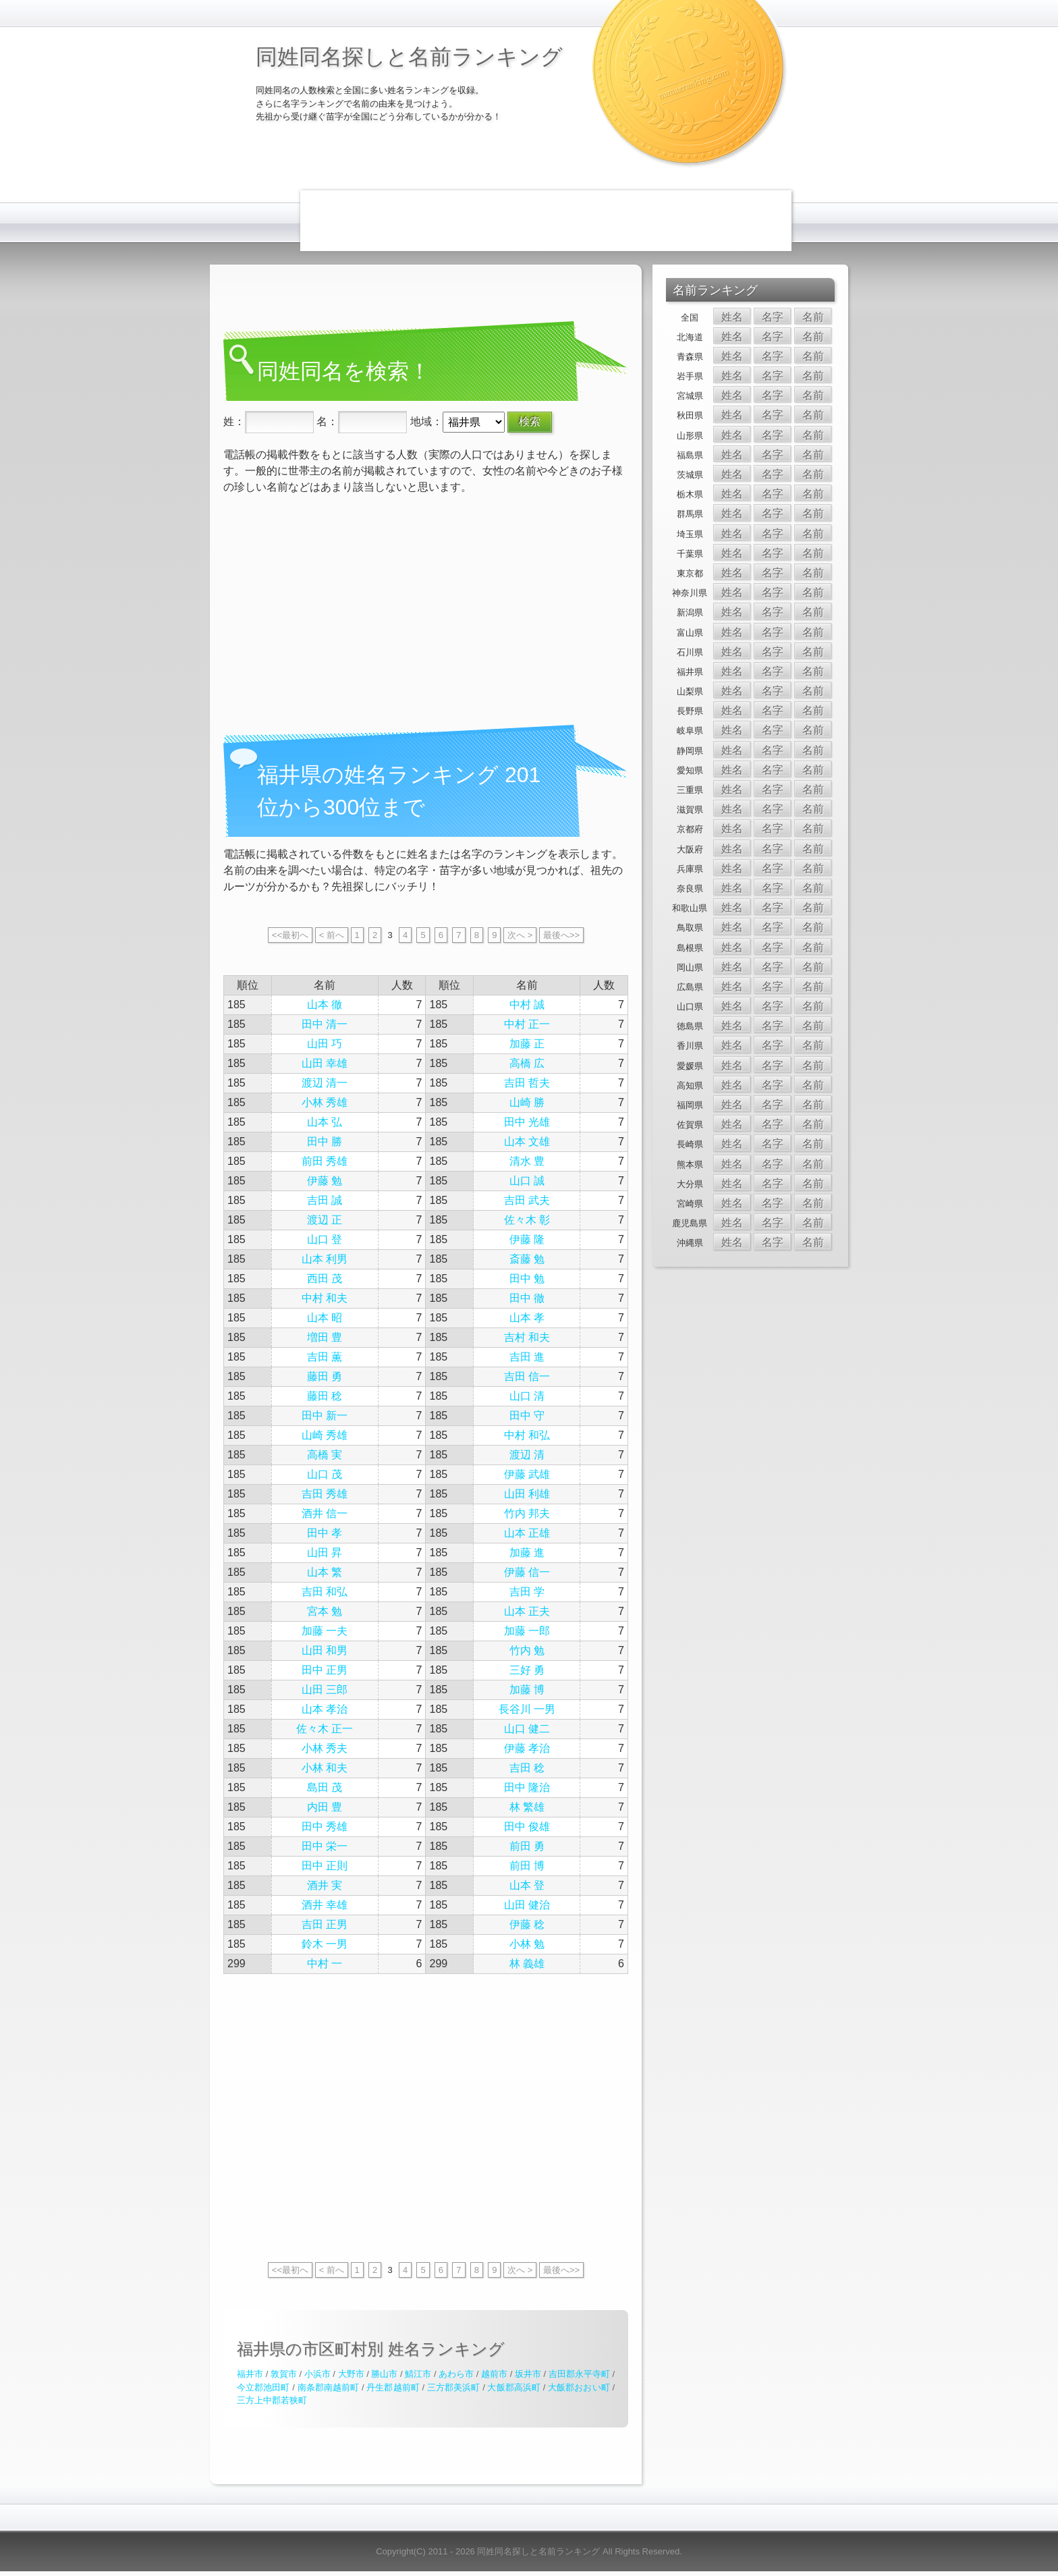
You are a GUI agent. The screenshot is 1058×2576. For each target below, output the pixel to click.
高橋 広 (527, 1063)
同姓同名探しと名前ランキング (409, 57)
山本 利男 (324, 1259)
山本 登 (527, 1885)
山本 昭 (324, 1317)
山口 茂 (324, 1474)
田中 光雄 (527, 1122)
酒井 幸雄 (324, 1905)
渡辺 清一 (324, 1083)
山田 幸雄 (324, 1063)
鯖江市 (418, 2374)
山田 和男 (324, 1650)
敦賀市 (284, 2374)
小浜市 (317, 2374)
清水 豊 (527, 1161)
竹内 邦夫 (527, 1513)
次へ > (519, 935)
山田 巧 (324, 1043)
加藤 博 (527, 1689)
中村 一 (324, 1963)
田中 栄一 (324, 1846)
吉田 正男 (324, 1924)
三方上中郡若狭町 (272, 2400)
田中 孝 (324, 1533)
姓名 (732, 317)
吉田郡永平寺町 (579, 2374)
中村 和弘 (527, 1435)
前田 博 (527, 1865)
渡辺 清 (527, 1454)
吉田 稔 (527, 1768)
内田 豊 (324, 1807)
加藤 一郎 (527, 1631)
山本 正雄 (527, 1533)
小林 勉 (527, 1944)
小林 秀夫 (324, 1748)
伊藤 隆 (527, 1239)
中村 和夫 (324, 1298)
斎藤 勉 (527, 1259)
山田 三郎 (324, 1689)
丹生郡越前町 (393, 2387)
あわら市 (456, 2374)
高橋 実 (324, 1454)
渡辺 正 (324, 1220)
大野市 (351, 2374)
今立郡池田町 (263, 2387)
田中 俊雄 (527, 1826)
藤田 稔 (324, 1396)
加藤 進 (527, 1552)
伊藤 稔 (527, 1924)
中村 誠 (527, 1004)
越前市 (494, 2374)
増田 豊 (324, 1337)
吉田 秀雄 (324, 1494)
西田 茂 (324, 1278)
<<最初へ (290, 935)
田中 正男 (324, 1670)
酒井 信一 (324, 1513)
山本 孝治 (324, 1709)
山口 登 (324, 1239)
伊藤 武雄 (527, 1474)
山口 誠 (527, 1180)
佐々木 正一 (324, 1728)
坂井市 (528, 2374)
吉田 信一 (527, 1376)
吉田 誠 (324, 1200)
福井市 (250, 2374)
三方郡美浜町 (453, 2387)
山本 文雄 (527, 1141)
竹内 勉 (527, 1650)
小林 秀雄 (324, 1102)
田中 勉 (527, 1278)
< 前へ (331, 935)
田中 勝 (324, 1141)
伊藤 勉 (324, 1180)
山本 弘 (324, 1122)
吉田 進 (527, 1357)
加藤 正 (527, 1043)
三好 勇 (527, 1670)
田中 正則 (324, 1865)
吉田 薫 (324, 1357)
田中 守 (527, 1415)
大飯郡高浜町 (513, 2387)
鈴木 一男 (324, 1944)
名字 (772, 317)
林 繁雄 (527, 1807)
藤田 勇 (324, 1376)
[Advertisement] (545, 220)
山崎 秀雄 (324, 1435)
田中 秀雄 (324, 1826)
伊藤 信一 (527, 1572)
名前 (813, 317)
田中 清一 (324, 1024)
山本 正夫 (527, 1611)
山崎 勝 (527, 1102)
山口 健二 (527, 1728)
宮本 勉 (324, 1611)
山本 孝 (527, 1317)
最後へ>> (561, 935)
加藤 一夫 (324, 1631)
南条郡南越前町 (329, 2387)
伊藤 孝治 (527, 1748)
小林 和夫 (324, 1768)
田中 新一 (324, 1415)
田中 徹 (527, 1298)
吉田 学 (527, 1591)
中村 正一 (527, 1024)
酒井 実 (324, 1885)
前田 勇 (527, 1846)
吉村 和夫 (527, 1337)
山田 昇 (324, 1552)
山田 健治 (527, 1905)
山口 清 (527, 1396)
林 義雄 (527, 1963)
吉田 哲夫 (527, 1083)
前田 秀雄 (324, 1161)
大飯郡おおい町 (579, 2387)
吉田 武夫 (527, 1200)
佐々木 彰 (527, 1220)
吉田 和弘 (324, 1591)
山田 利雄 (527, 1494)
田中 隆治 (527, 1787)
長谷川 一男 (527, 1709)
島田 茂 (324, 1787)
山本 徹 (324, 1004)
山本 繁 (324, 1572)
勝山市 (384, 2374)
